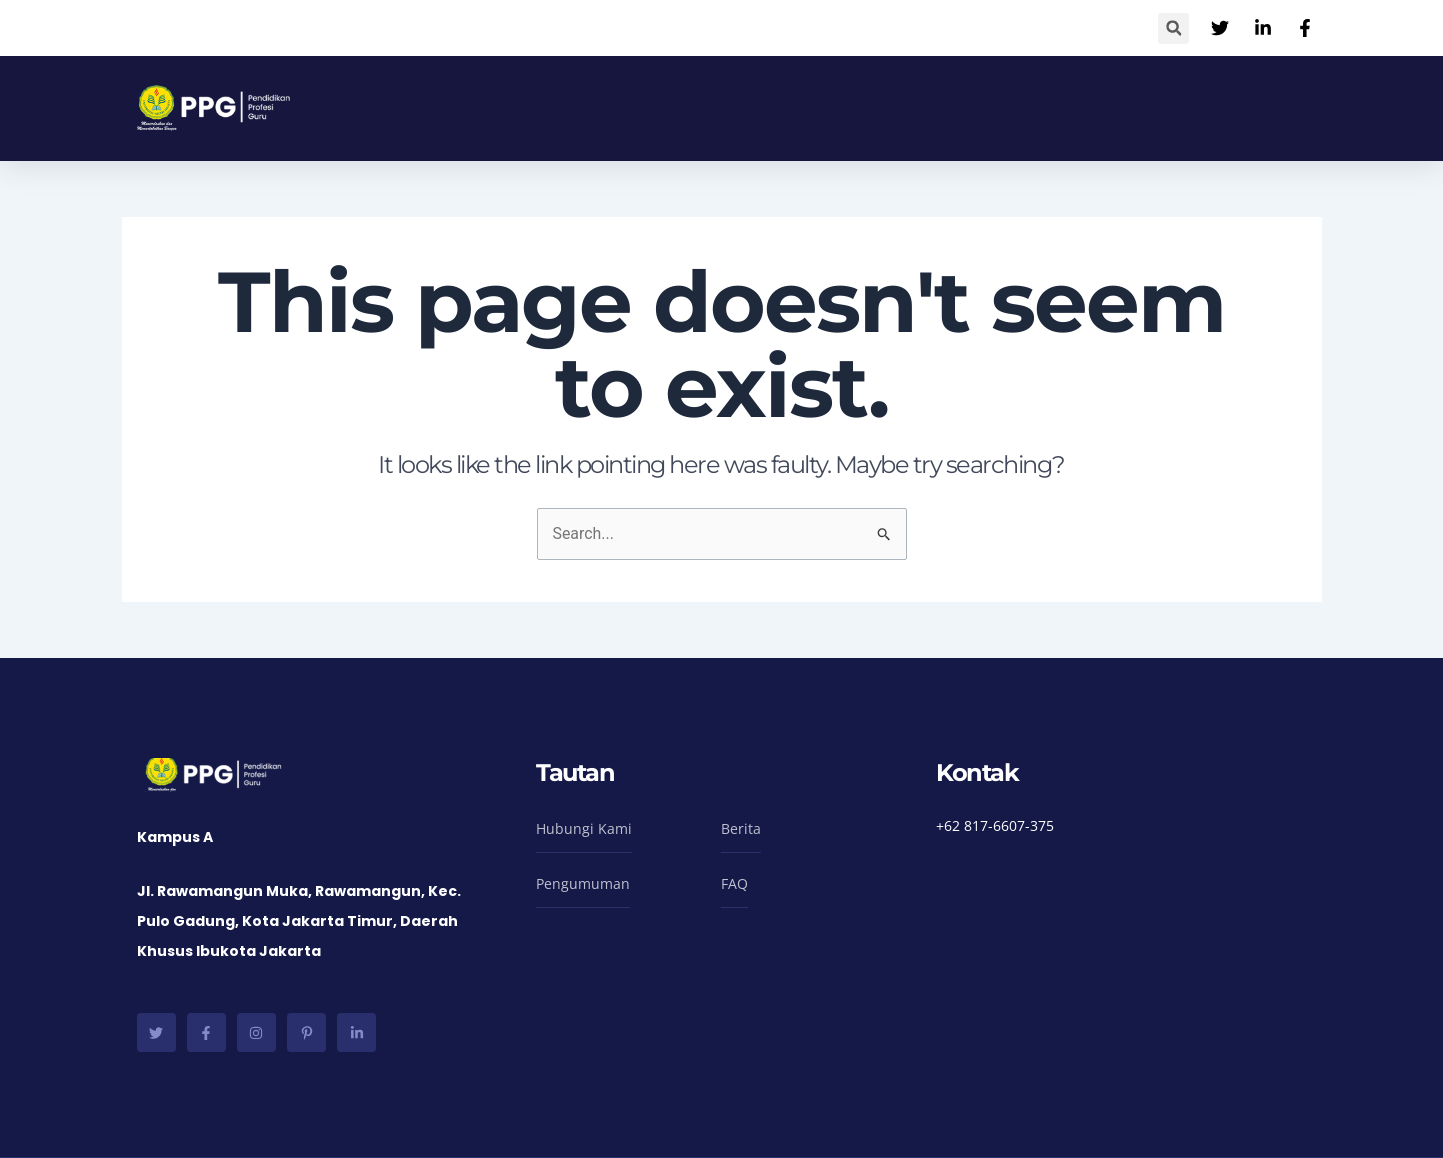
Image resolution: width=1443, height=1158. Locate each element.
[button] (1173, 28)
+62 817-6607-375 (995, 825)
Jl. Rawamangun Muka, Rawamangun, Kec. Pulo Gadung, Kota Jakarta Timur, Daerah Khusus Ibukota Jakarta (299, 922)
